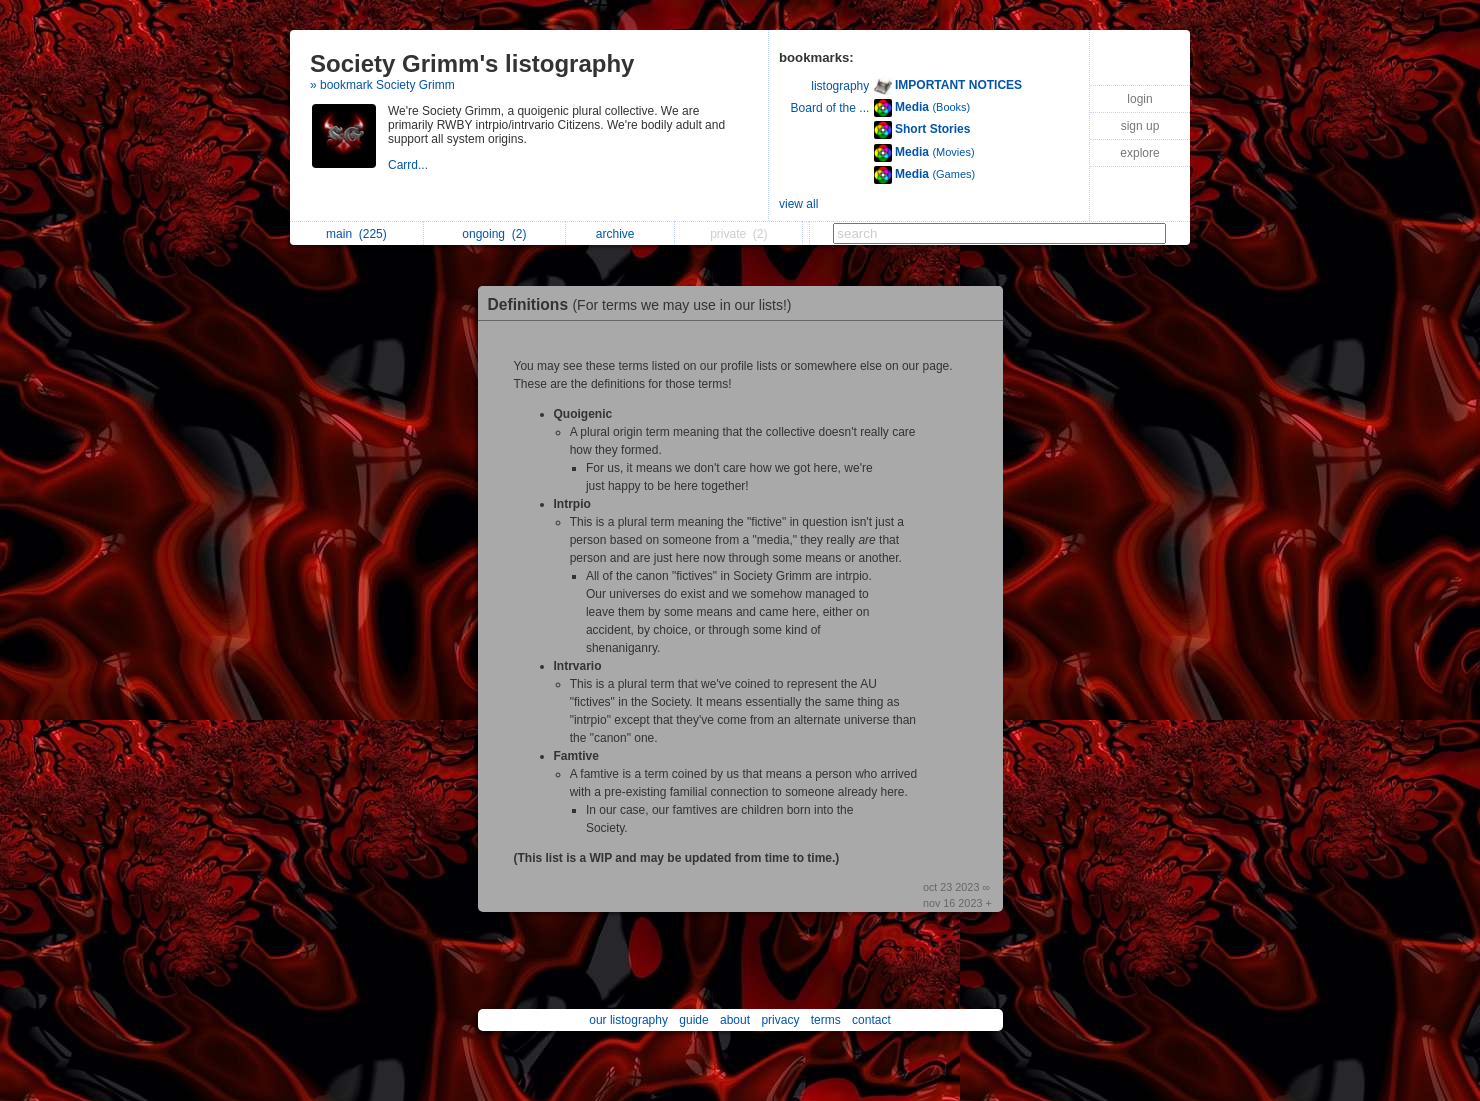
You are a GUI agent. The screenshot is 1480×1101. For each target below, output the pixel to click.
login (1139, 99)
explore (1139, 153)
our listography (628, 1020)
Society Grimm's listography (472, 63)
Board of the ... (830, 108)
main (356, 234)
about (735, 1020)
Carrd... (409, 165)
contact (871, 1020)
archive (620, 234)
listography (840, 86)
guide (693, 1020)
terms (826, 1020)
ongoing (494, 234)
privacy (780, 1020)
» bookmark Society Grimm (382, 85)
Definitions (645, 304)
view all (798, 204)
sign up (1140, 126)
